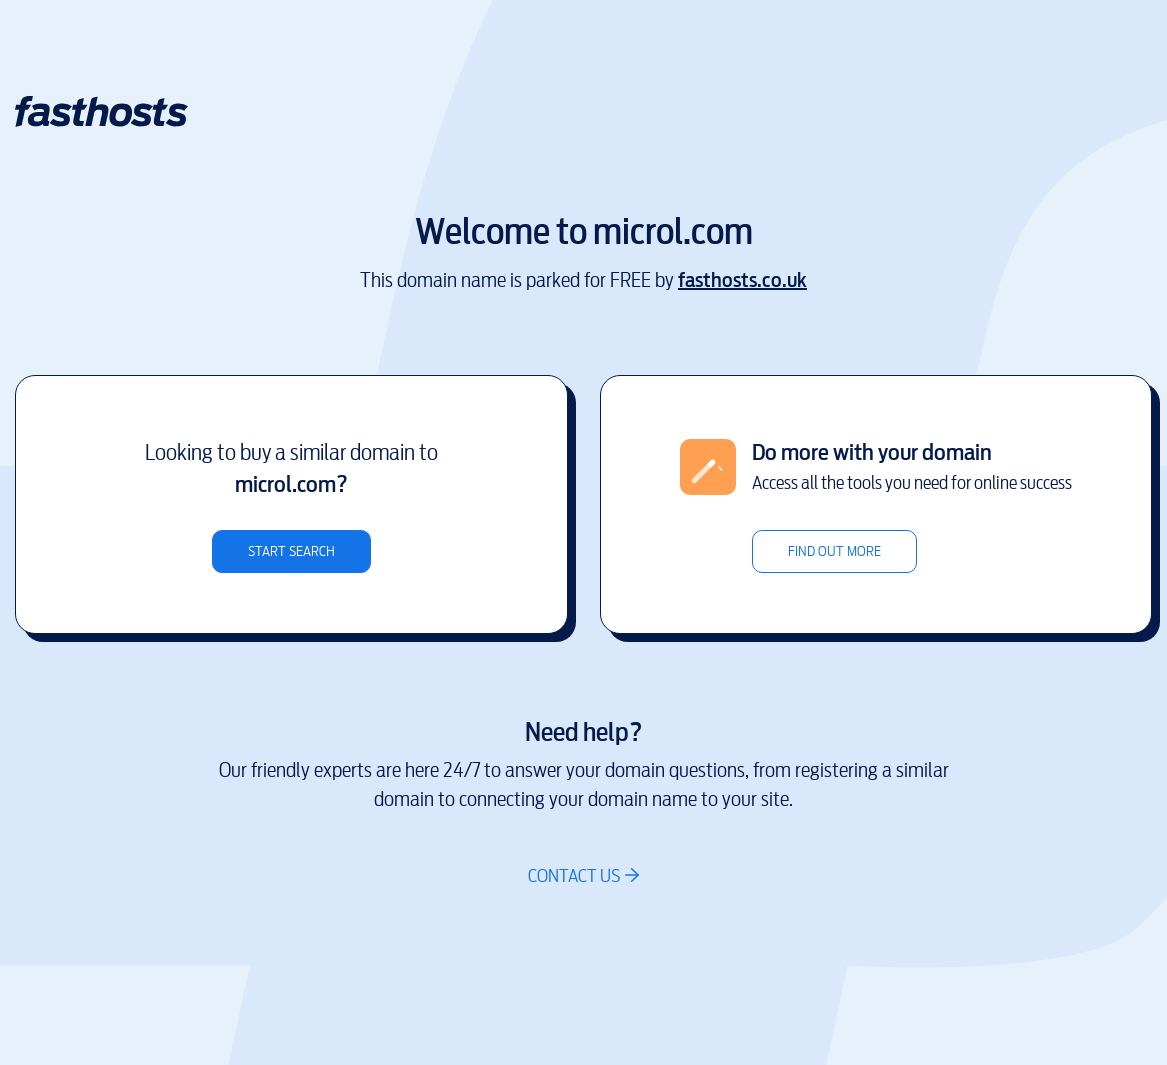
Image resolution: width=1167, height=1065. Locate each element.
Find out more (834, 551)
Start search (291, 551)
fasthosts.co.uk (742, 280)
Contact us (574, 875)
